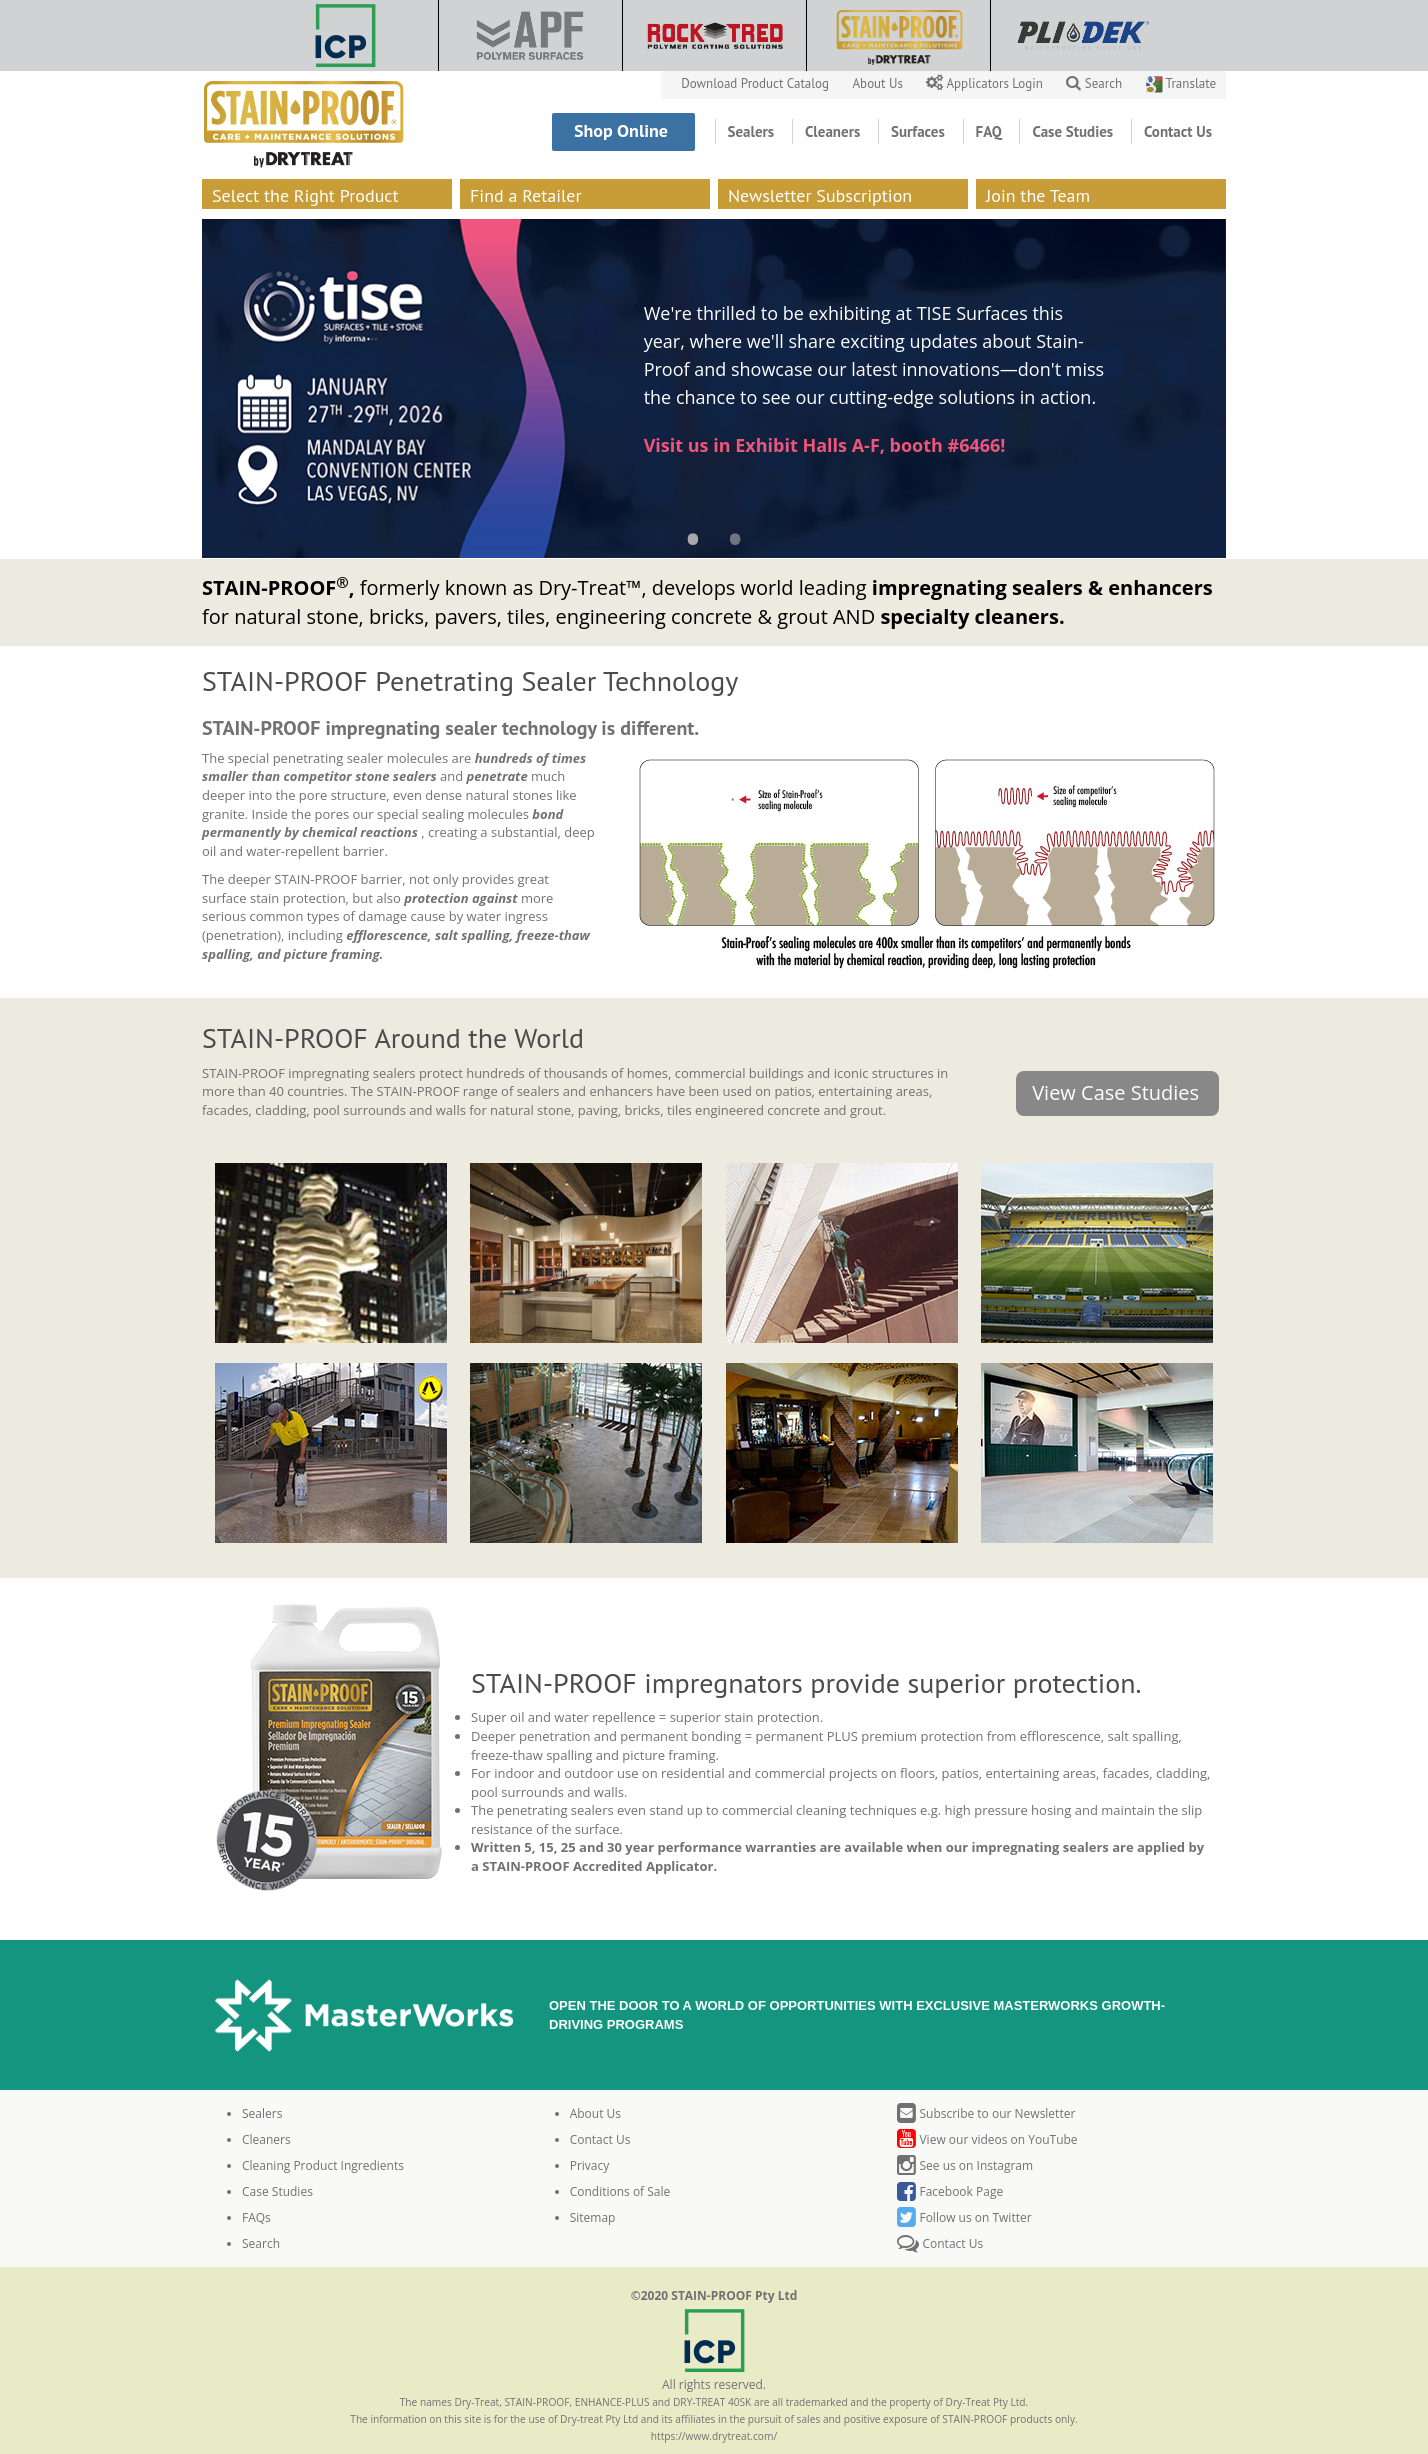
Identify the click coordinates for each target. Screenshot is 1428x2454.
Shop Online (623, 130)
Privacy (590, 2165)
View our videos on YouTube (987, 2139)
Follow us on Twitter (964, 2217)
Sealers (753, 131)
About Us (880, 83)
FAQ (991, 131)
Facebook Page (950, 2191)
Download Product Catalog (756, 83)
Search (1094, 83)
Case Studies (1074, 131)
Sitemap (593, 2217)
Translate (1181, 83)
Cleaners (834, 131)
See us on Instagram (965, 2165)
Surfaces (920, 131)
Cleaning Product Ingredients (323, 2165)
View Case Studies (1115, 1092)
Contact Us (1178, 131)
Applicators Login (986, 83)
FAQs (256, 2217)
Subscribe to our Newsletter (986, 2113)
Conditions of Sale (620, 2191)
